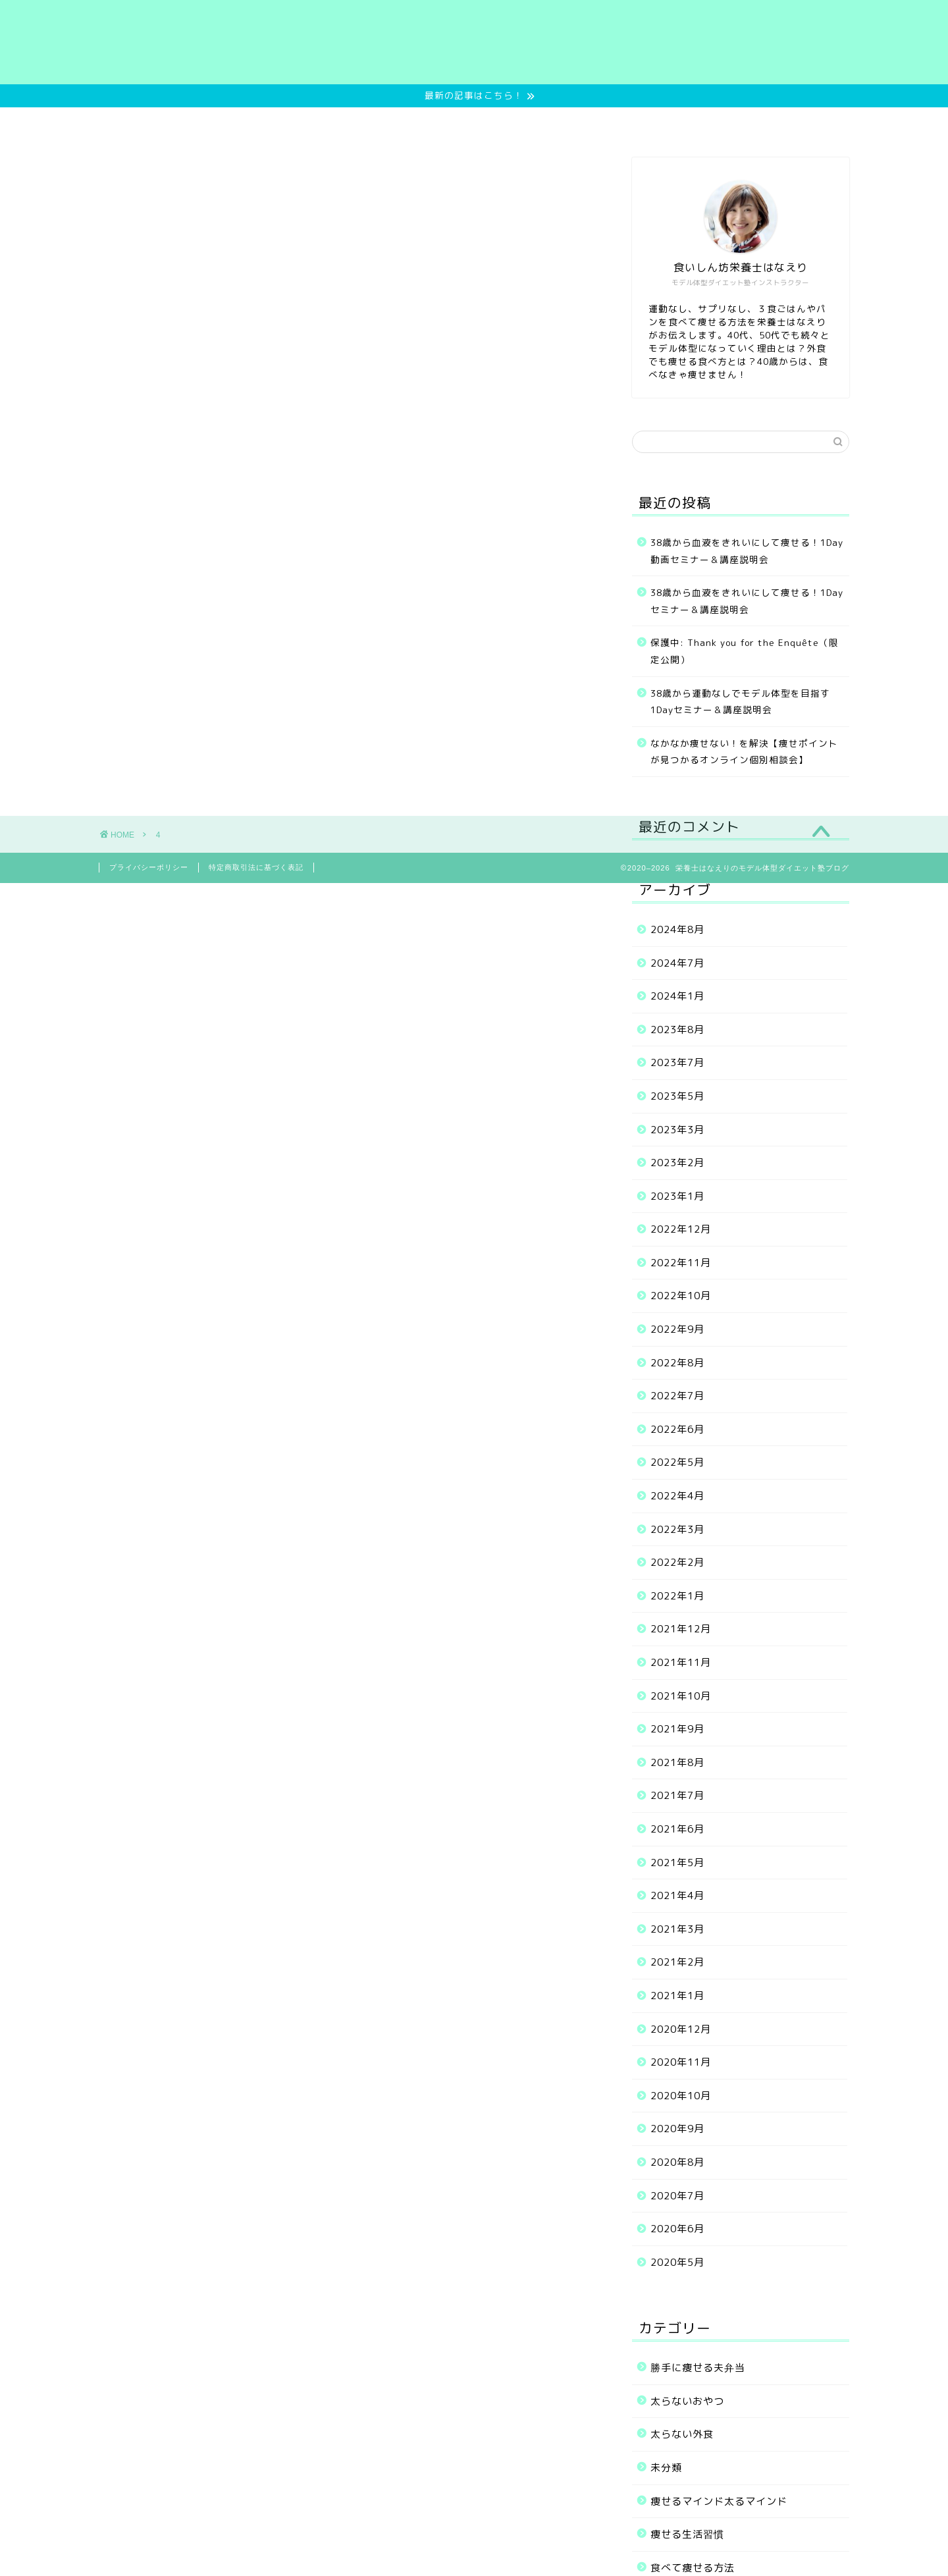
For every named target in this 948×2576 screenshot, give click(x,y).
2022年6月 (677, 1429)
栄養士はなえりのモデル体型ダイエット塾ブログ (474, 41)
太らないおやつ (687, 2401)
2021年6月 (677, 1829)
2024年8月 (677, 929)
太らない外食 (682, 2434)
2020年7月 (677, 2196)
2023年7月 (677, 1062)
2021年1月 (677, 1995)
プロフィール (617, 123)
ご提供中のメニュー (409, 123)
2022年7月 (677, 1396)
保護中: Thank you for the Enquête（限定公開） (744, 651)
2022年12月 (680, 1229)
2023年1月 (677, 1196)
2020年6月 (677, 2229)
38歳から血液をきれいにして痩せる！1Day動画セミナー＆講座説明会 (746, 551)
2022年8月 (677, 1363)
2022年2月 (677, 1562)
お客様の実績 (521, 123)
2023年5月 (677, 1096)
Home (218, 123)
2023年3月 (677, 1130)
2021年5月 (677, 1862)
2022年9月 (677, 1329)
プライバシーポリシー (148, 867)
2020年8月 (677, 2162)
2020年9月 (677, 2128)
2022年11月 (680, 1263)
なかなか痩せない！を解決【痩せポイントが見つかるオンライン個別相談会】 (744, 751)
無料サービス (297, 123)
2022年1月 (677, 1596)
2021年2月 (677, 1962)
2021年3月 (677, 1929)
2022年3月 (677, 1529)
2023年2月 (677, 1162)
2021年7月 (677, 1795)
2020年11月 (680, 2062)
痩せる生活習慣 (687, 2534)
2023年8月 (677, 1029)
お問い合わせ (713, 123)
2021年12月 (680, 1629)
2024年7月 (677, 963)
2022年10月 (680, 1295)
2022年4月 (677, 1496)
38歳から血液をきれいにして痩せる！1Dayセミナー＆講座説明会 (746, 601)
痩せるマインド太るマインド (718, 2501)
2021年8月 (677, 1762)
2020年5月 (677, 2262)
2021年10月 (680, 1696)
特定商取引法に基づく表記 (256, 867)
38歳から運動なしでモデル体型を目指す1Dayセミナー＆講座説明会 (740, 701)
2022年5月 (677, 1462)
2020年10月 (680, 2096)
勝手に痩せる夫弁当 (697, 2368)
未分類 (666, 2468)
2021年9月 (677, 1729)
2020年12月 (680, 2029)
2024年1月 (677, 996)
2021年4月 (677, 1895)
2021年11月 (680, 1662)
